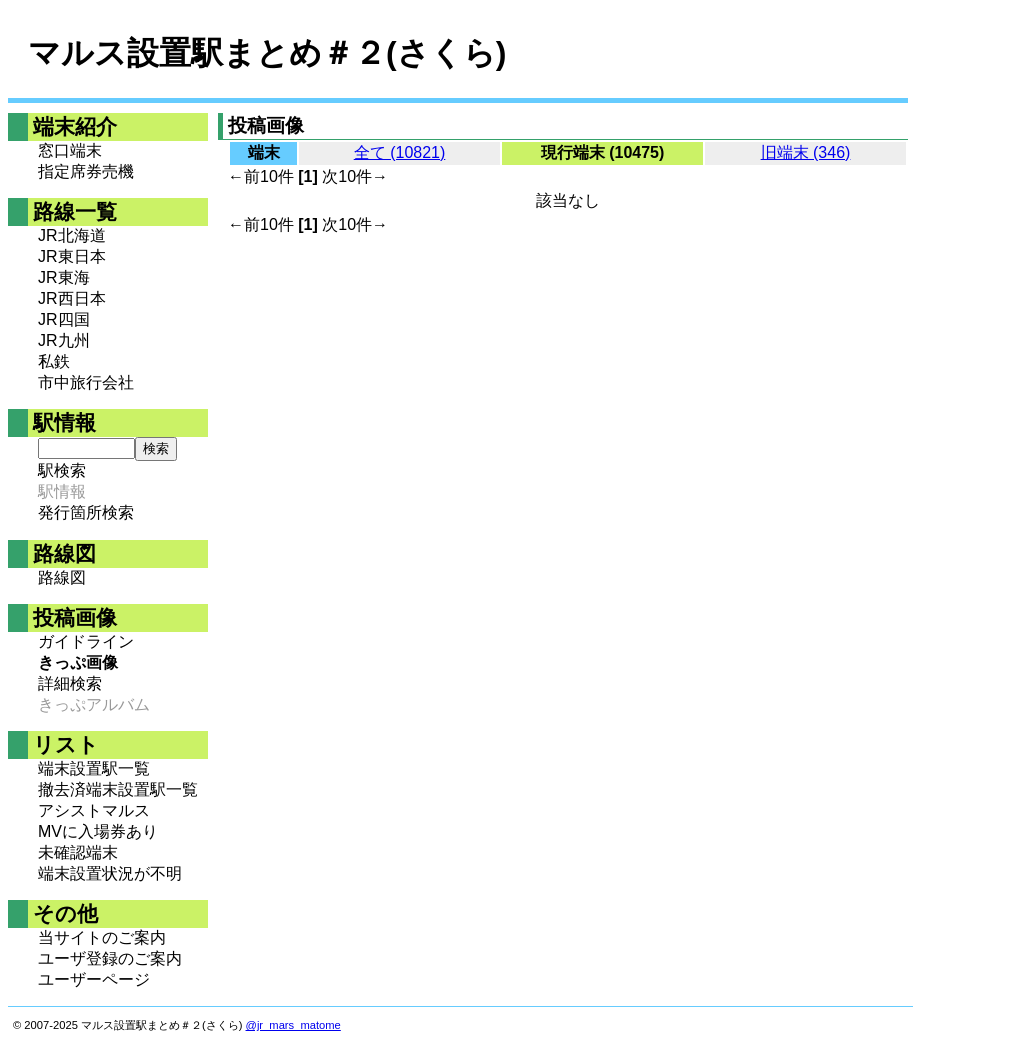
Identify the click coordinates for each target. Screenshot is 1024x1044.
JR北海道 (72, 235)
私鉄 (54, 361)
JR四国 (64, 319)
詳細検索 (70, 683)
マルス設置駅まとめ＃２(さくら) (267, 53)
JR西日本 (72, 298)
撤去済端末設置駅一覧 (118, 789)
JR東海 (64, 277)
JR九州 (64, 340)
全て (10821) (400, 152)
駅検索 (62, 470)
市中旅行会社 (86, 382)
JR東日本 (72, 256)
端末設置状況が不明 (110, 873)
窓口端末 (70, 150)
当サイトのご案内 (102, 937)
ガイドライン (86, 641)
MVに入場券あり (98, 831)
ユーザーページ (94, 979)
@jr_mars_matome (293, 1025)
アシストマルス (94, 810)
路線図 (62, 577)
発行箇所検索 (86, 512)
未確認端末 (78, 852)
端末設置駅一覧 (94, 768)
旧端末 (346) (806, 152)
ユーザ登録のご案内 (110, 958)
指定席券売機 (86, 171)
